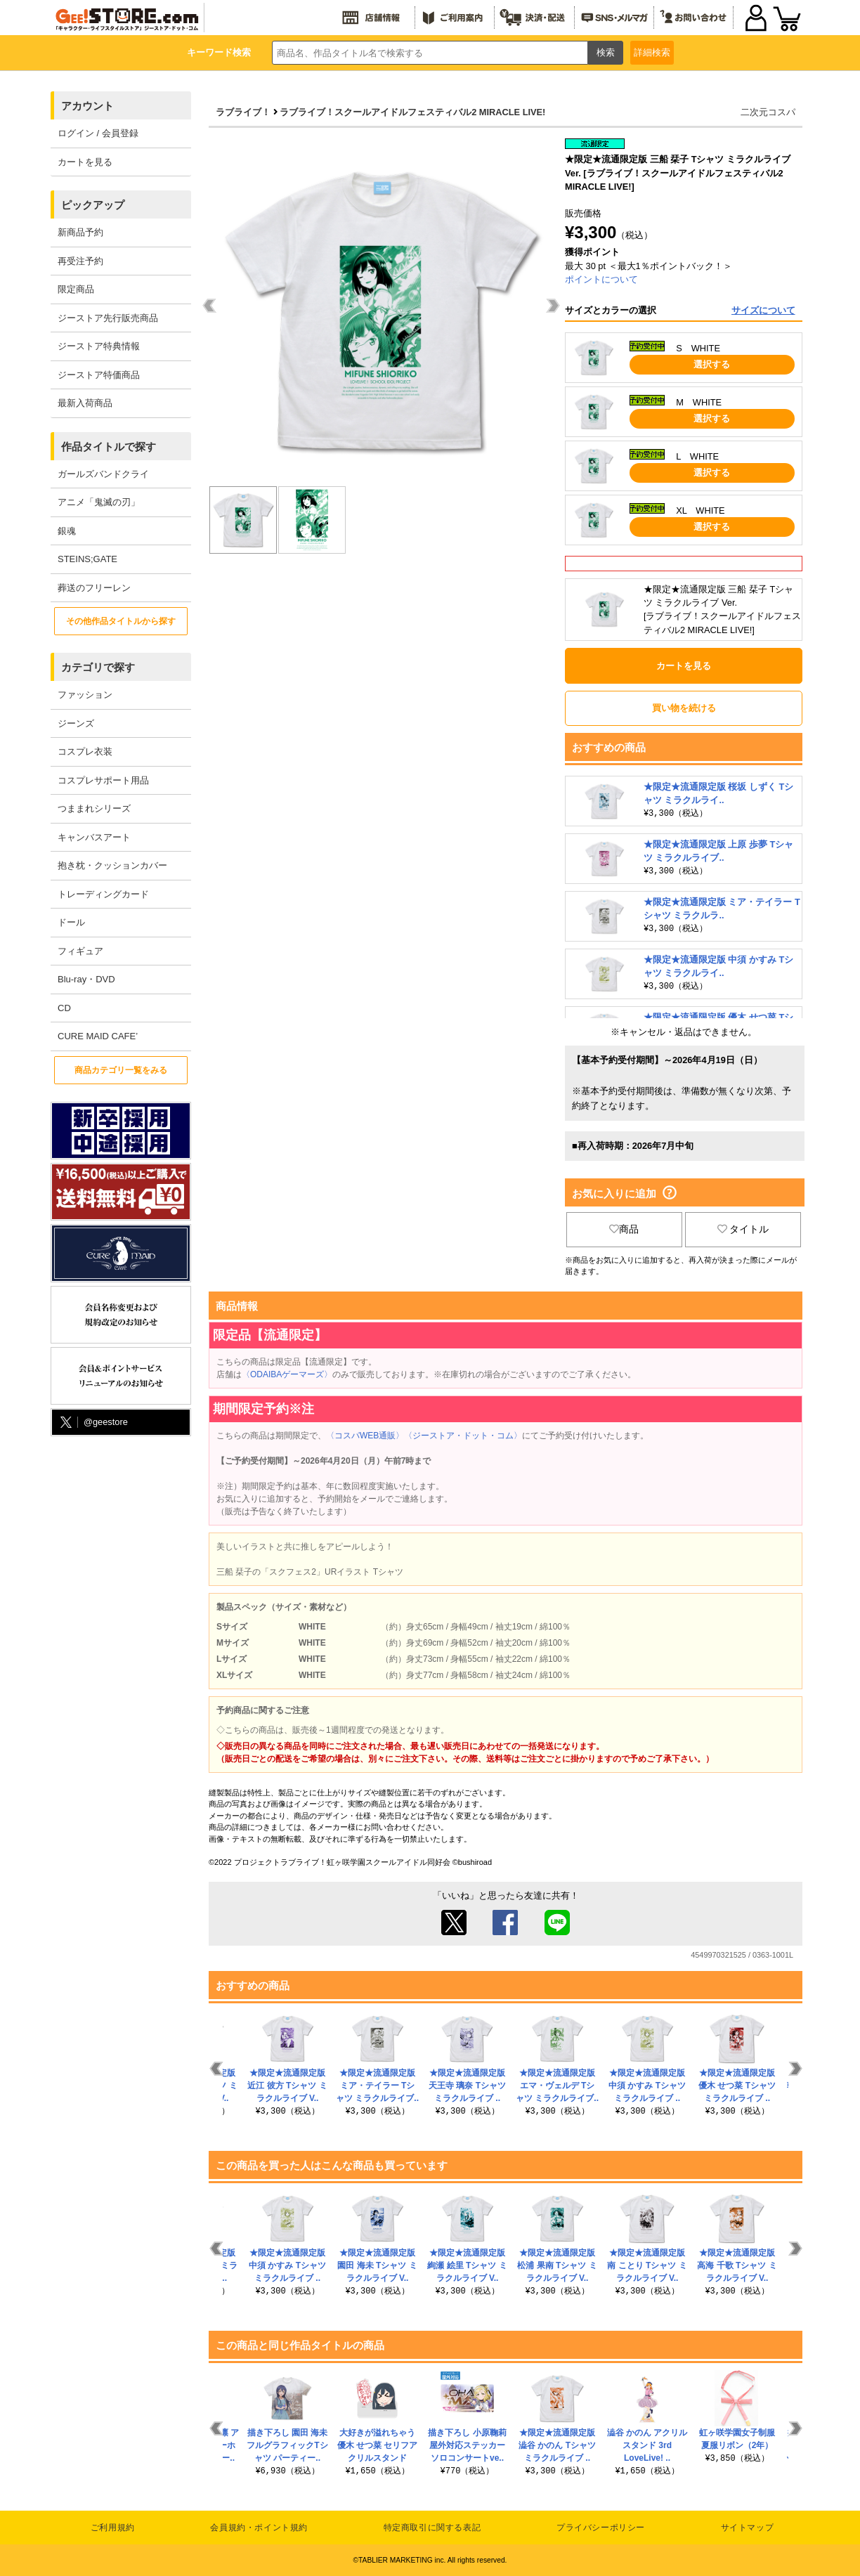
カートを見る (85, 162)
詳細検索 (652, 52)
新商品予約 (80, 232)
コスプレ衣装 (85, 751)
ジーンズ (76, 723)
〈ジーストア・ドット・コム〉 (463, 1435)
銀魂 (67, 531)
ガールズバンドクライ (103, 474)
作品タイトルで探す (108, 447)
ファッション (85, 694)
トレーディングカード (103, 894)
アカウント (87, 106)
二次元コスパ (768, 112)
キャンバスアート (94, 837)
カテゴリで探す (98, 667)
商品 (624, 1229)
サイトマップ (747, 2527)
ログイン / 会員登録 (98, 133)
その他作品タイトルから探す (121, 621)
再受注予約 (80, 261)
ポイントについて (601, 279)
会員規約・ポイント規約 (259, 2527)
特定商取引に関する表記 (432, 2527)
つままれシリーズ (94, 808)
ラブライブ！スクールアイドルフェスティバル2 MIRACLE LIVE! (412, 112)
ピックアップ (92, 205)
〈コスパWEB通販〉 (365, 1435)
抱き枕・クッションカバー (112, 865)
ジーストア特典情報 (99, 346)
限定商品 (76, 289)
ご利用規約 (113, 2527)
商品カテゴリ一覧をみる (120, 1070)
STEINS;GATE (87, 559)
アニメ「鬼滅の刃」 (99, 502)
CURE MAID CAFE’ (98, 1036)
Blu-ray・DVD (86, 979)
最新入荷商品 (85, 403)
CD (64, 1008)
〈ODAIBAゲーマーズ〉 (287, 1374)
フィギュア (80, 951)
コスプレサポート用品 (103, 780)
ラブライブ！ (243, 112)
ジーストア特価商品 (99, 375)
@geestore (93, 1423)
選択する (711, 364)
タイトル (743, 1229)
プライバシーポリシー (600, 2527)
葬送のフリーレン (94, 588)
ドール (71, 922)
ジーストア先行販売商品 (108, 318)
